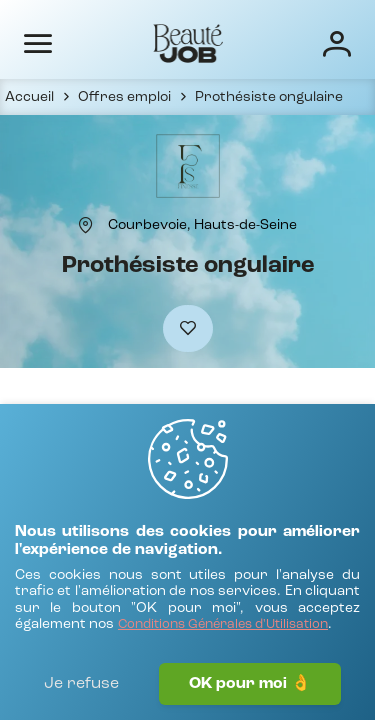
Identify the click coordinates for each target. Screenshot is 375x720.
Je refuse (81, 684)
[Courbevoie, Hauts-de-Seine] (202, 225)
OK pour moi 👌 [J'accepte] (250, 684)
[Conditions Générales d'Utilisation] (223, 625)
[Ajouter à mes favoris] (188, 328)
